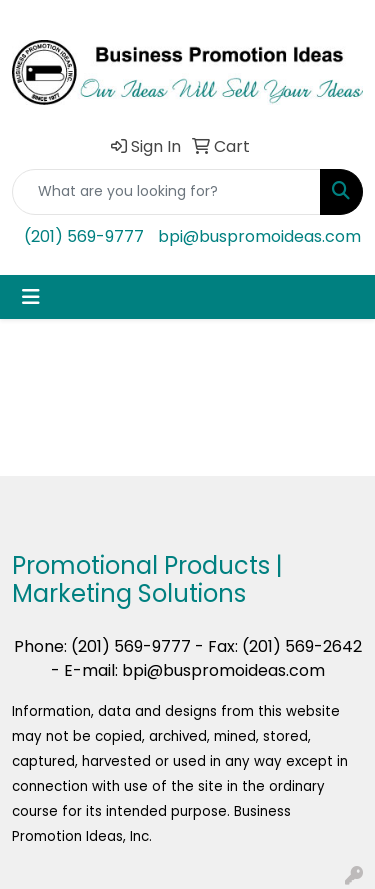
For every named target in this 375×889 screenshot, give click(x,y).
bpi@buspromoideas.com (259, 236)
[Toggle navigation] (31, 297)
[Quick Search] (166, 192)
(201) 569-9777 (84, 236)
